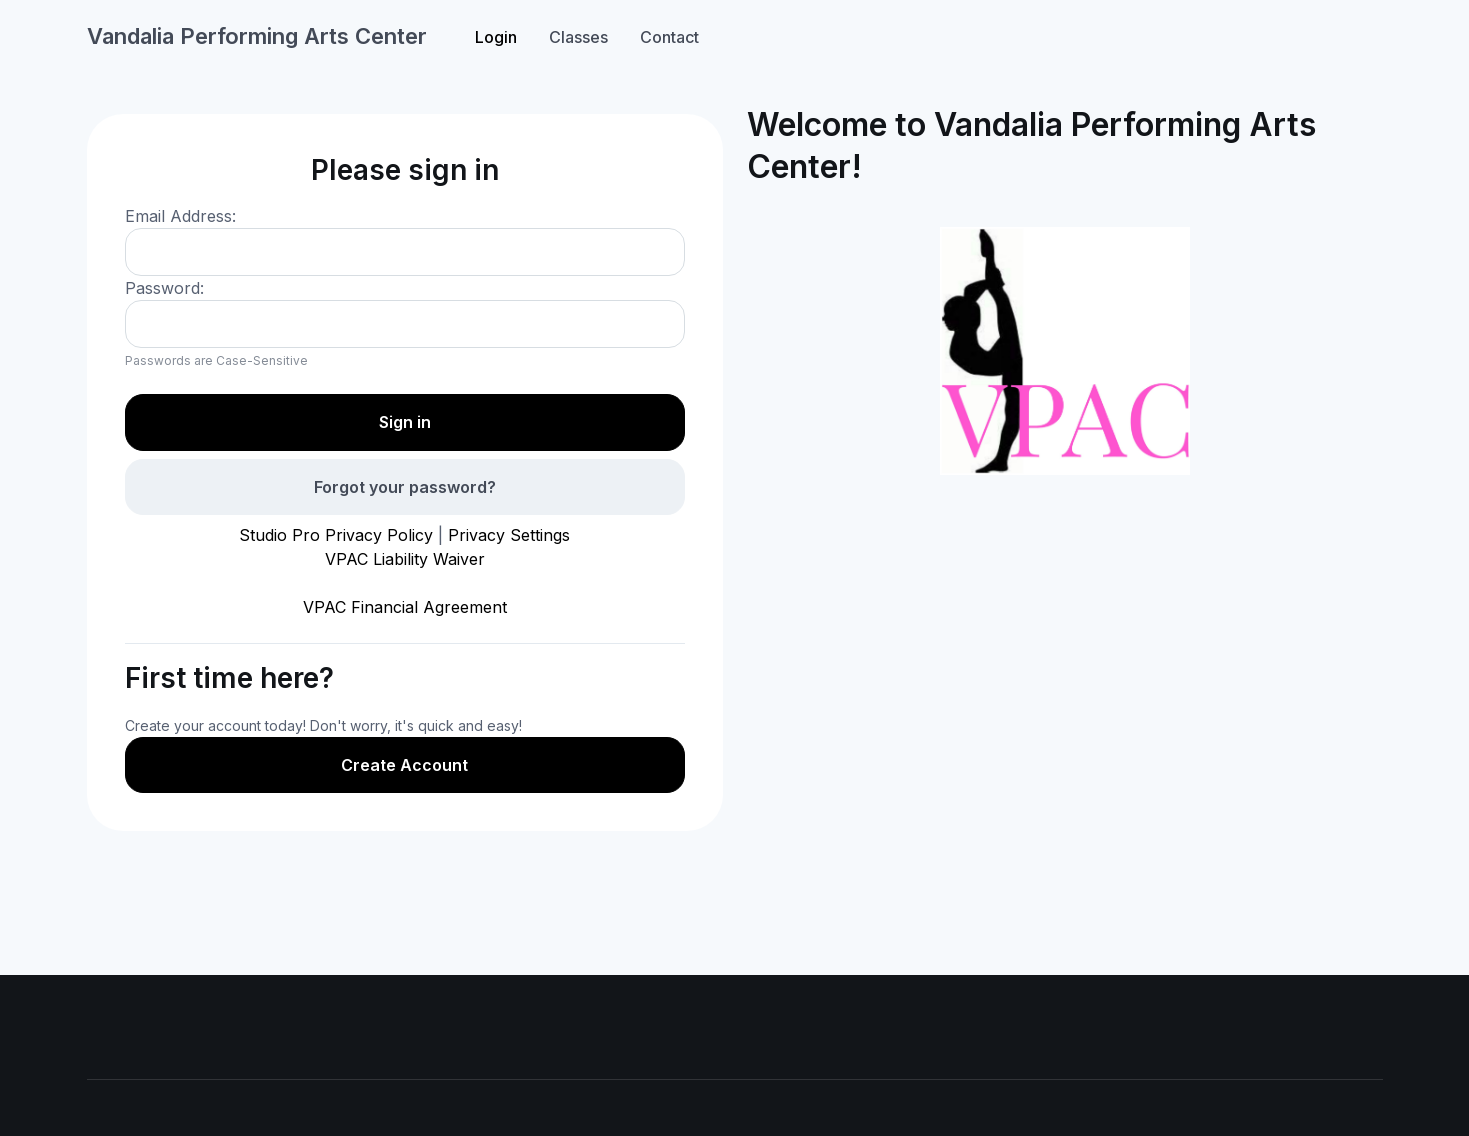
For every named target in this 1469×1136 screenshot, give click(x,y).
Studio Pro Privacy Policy (336, 535)
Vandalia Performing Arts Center (257, 36)
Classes (578, 37)
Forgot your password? (405, 487)
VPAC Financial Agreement (405, 607)
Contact (669, 37)
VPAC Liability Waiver (405, 559)
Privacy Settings (509, 535)
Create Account (404, 765)
